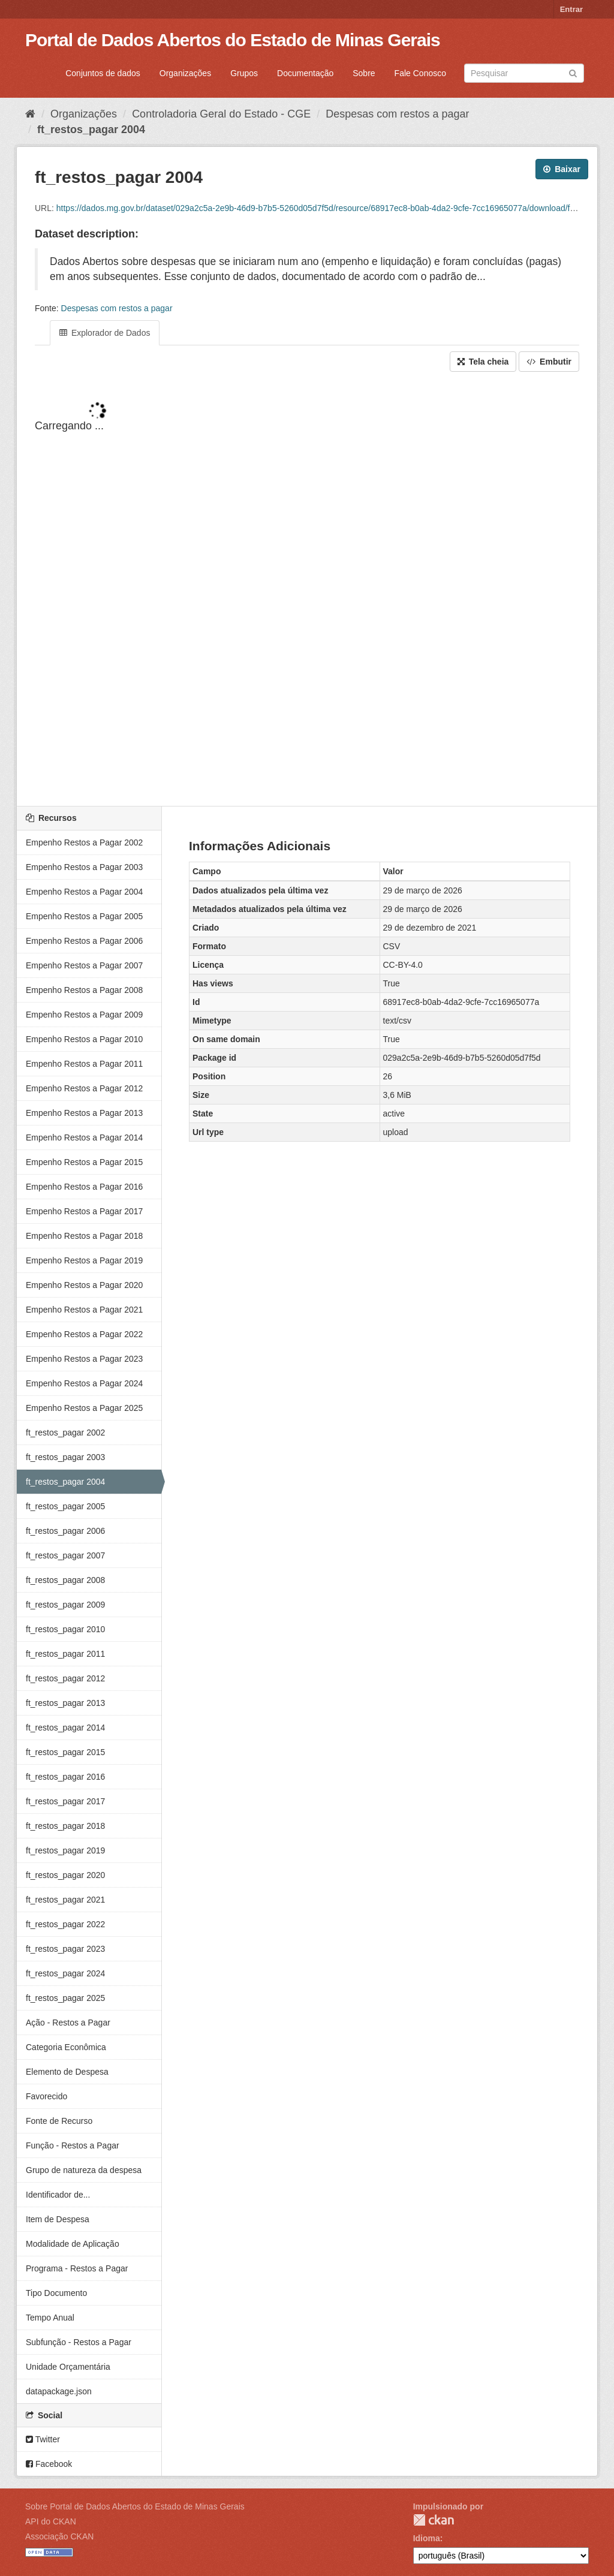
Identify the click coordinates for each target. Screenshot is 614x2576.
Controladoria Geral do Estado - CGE (221, 114)
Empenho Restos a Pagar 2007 (84, 965)
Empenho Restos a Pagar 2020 (84, 1285)
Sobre (364, 73)
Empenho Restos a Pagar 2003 (84, 867)
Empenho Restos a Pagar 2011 (84, 1064)
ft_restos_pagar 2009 (65, 1604)
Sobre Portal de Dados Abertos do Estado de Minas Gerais (135, 2506)
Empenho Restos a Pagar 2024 (84, 1383)
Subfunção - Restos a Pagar (78, 2342)
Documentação (305, 73)
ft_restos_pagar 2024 (65, 1973)
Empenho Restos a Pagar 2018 (84, 1236)
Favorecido (46, 2096)
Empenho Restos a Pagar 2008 (84, 990)
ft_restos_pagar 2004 (91, 130)
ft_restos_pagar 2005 (65, 1506)
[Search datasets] (524, 73)
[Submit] (573, 72)
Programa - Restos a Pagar (77, 2268)
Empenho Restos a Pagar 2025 (84, 1408)
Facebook (49, 2464)
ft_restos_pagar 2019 (65, 1850)
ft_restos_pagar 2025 (65, 1998)
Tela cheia (483, 361)
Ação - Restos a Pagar (68, 2022)
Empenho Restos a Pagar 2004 (84, 891)
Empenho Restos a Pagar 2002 (84, 842)
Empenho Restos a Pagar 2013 (84, 1113)
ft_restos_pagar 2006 (65, 1531)
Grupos (244, 73)
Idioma (426, 2538)
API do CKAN (50, 2521)
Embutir (548, 361)
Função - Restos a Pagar (72, 2145)
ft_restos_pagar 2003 (65, 1457)
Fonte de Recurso (59, 2121)
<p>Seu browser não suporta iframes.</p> (307, 590)
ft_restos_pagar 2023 (65, 1949)
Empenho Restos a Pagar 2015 (84, 1162)
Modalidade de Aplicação (72, 2244)
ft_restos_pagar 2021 (65, 1899)
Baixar (561, 169)
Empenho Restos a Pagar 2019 (84, 1260)
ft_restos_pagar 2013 (65, 1703)
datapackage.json (59, 2391)
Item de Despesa (57, 2219)
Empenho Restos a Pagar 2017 (84, 1211)
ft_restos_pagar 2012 (65, 1678)
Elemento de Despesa (67, 2072)
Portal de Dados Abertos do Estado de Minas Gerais (232, 40)
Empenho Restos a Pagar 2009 (84, 1014)
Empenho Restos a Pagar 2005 (84, 916)
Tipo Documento (56, 2293)
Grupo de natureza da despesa (84, 2170)
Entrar (571, 9)
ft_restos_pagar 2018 (65, 1826)
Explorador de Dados (104, 333)
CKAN (433, 2520)
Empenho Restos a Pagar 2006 (84, 941)
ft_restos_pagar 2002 (65, 1432)
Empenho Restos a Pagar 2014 (84, 1137)
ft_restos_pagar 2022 (65, 1924)
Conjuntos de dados (102, 73)
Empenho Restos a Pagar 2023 (84, 1359)
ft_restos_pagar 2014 (65, 1727)
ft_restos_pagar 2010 (65, 1629)
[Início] (30, 114)
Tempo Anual (50, 2317)
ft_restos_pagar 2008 (65, 1580)
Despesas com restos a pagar (397, 114)
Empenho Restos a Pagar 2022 (84, 1334)
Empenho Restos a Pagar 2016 (84, 1186)
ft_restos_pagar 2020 (65, 1875)
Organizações (185, 73)
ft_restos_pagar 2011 (65, 1654)
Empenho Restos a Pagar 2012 (84, 1088)
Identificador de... (58, 2194)
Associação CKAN (59, 2536)
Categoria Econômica (66, 2047)
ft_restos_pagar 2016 (65, 1776)
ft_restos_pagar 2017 (65, 1801)
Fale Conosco (420, 73)
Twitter (43, 2439)
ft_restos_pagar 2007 (65, 1555)
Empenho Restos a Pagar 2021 (84, 1309)
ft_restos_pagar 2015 (65, 1752)
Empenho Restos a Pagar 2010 (84, 1039)
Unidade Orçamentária (68, 2367)
